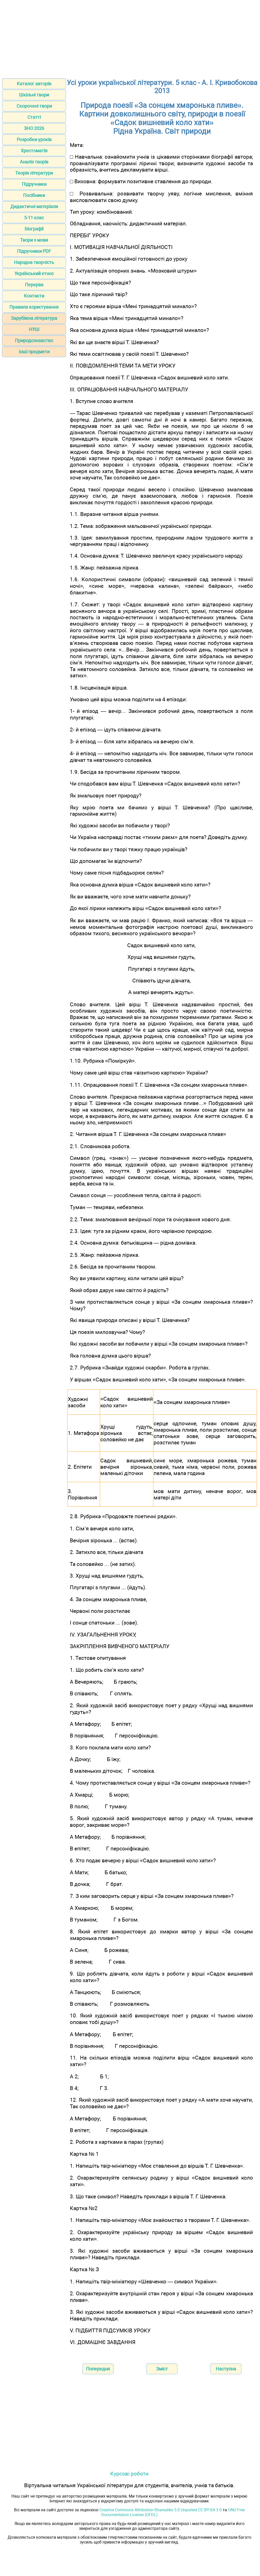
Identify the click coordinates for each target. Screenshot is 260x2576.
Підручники (34, 184)
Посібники (34, 195)
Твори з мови (34, 240)
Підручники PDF (34, 251)
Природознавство (34, 340)
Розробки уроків (34, 139)
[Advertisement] (130, 37)
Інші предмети (34, 351)
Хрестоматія (34, 150)
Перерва (34, 284)
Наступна (226, 2368)
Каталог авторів (34, 83)
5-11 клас (34, 217)
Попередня (98, 2368)
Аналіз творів (34, 161)
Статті (34, 117)
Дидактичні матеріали (34, 206)
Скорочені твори (34, 106)
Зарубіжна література (34, 318)
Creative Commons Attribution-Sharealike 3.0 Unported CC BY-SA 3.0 (161, 2509)
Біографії (34, 228)
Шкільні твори (34, 94)
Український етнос (34, 273)
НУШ (34, 329)
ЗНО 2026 (34, 128)
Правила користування (34, 307)
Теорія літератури (34, 173)
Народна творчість (34, 262)
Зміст (162, 2368)
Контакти (34, 295)
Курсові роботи (129, 2473)
